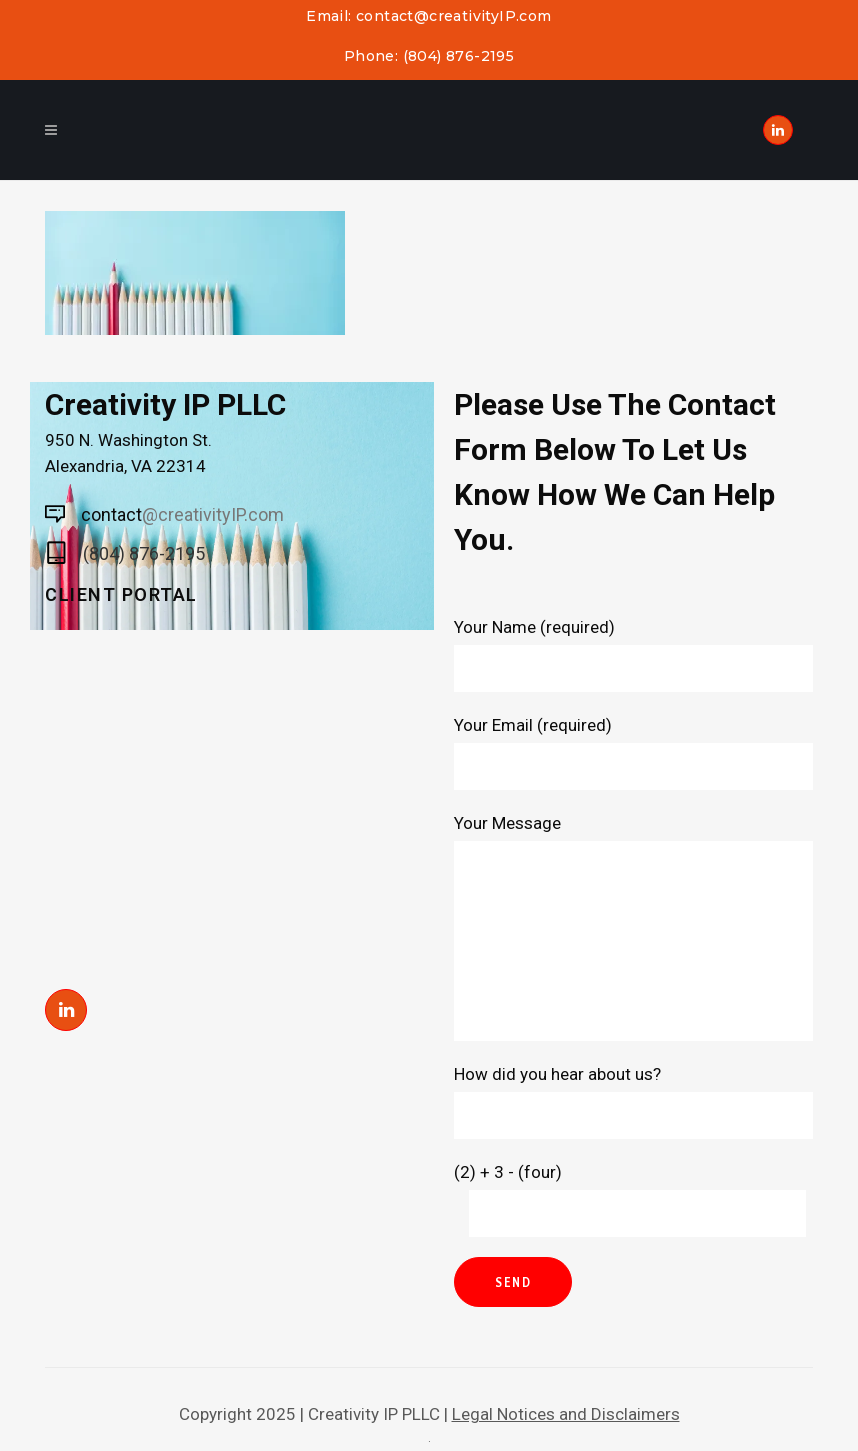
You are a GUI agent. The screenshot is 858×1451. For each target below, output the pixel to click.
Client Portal (121, 594)
